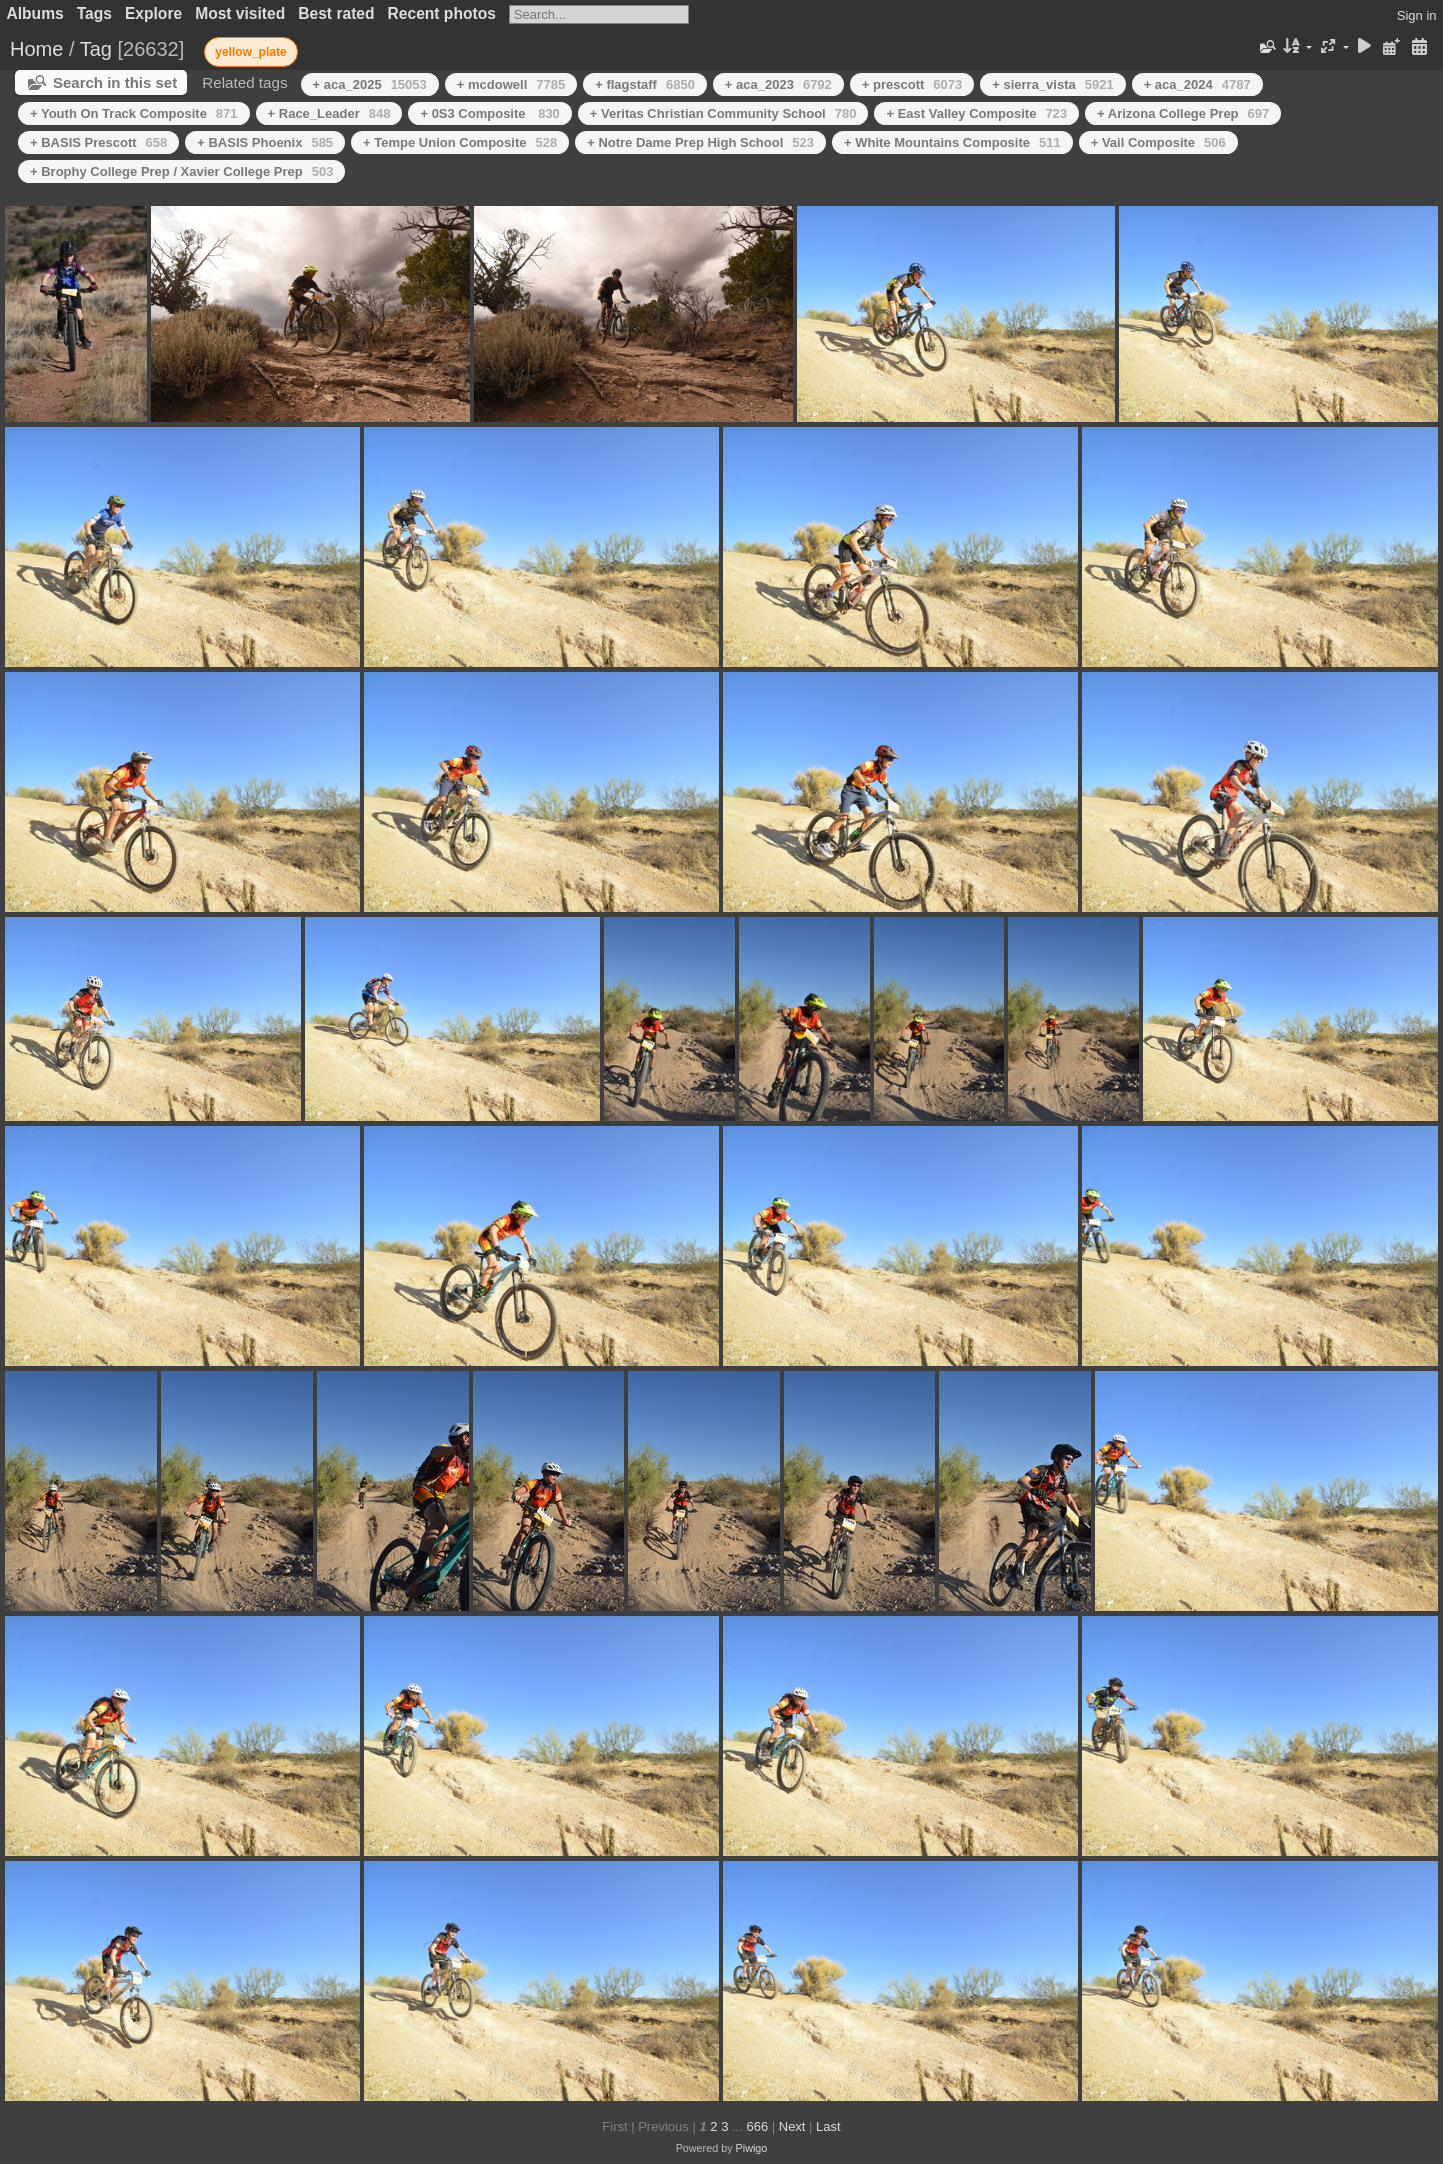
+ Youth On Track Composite (134, 113)
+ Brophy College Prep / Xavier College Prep (181, 171)
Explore (153, 13)
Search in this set (115, 82)
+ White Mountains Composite (952, 142)
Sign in (1417, 15)
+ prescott (912, 84)
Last (828, 2126)
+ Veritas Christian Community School (723, 113)
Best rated (336, 13)
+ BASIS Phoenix (265, 142)
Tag (96, 49)
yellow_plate (250, 52)
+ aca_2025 (370, 84)
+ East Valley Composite (976, 113)
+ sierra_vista (1052, 84)
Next (792, 2126)
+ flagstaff (645, 84)
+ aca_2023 (778, 84)
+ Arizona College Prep (1183, 113)
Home (36, 49)
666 (757, 2126)
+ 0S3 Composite (489, 113)
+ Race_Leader (329, 113)
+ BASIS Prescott (98, 142)
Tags (94, 13)
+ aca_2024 (1197, 84)
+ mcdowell (511, 84)
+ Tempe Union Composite (460, 142)
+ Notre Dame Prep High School (700, 142)
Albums (35, 13)
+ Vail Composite (1158, 142)
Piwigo (752, 2148)
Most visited (240, 13)
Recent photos (442, 13)
